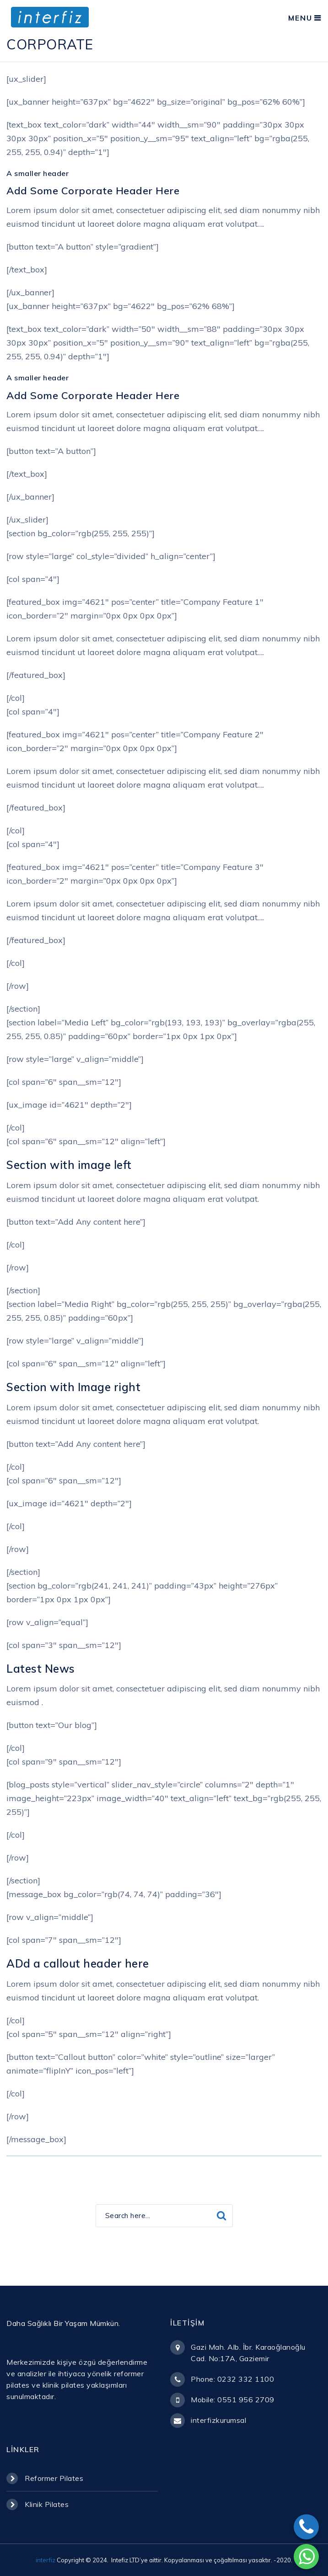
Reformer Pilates (54, 2478)
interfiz (45, 2560)
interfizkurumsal (218, 2420)
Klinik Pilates (47, 2504)
